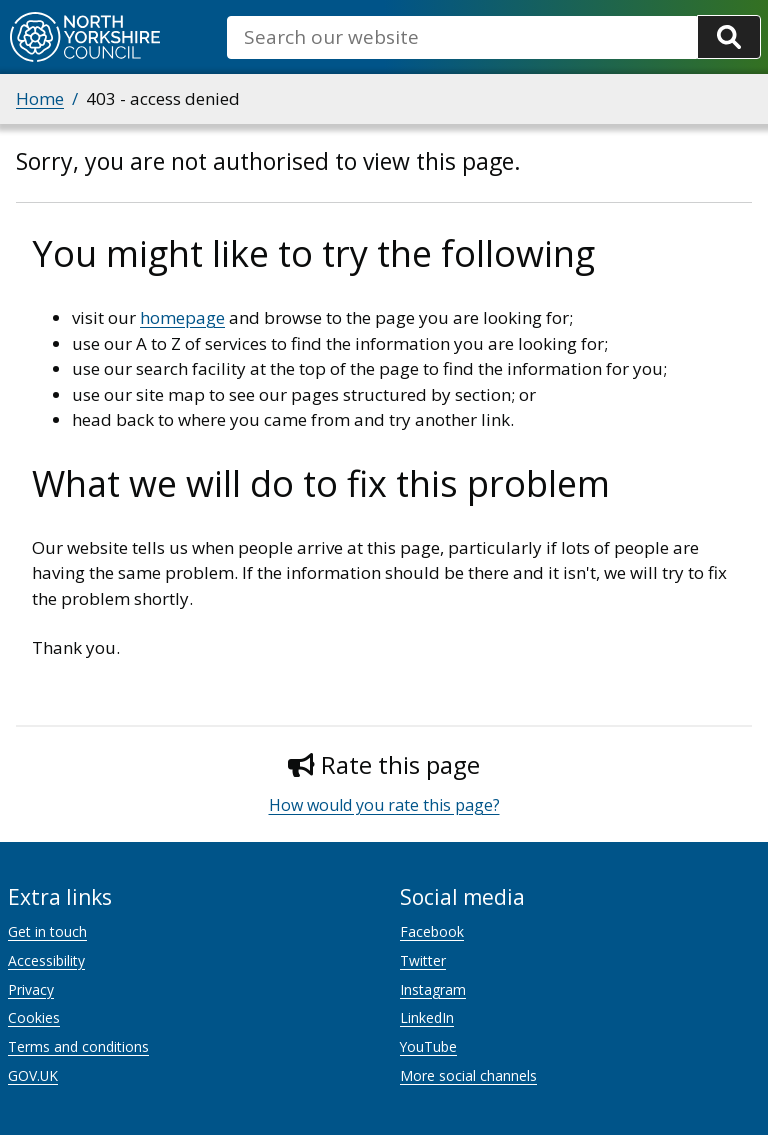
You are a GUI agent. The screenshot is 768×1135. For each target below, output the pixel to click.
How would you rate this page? (384, 805)
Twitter (423, 960)
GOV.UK (33, 1075)
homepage (182, 317)
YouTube (428, 1046)
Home (40, 98)
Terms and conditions (78, 1046)
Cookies (34, 1017)
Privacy (31, 989)
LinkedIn (427, 1017)
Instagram (433, 989)
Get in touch (47, 931)
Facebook (432, 931)
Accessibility (46, 960)
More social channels (468, 1075)
